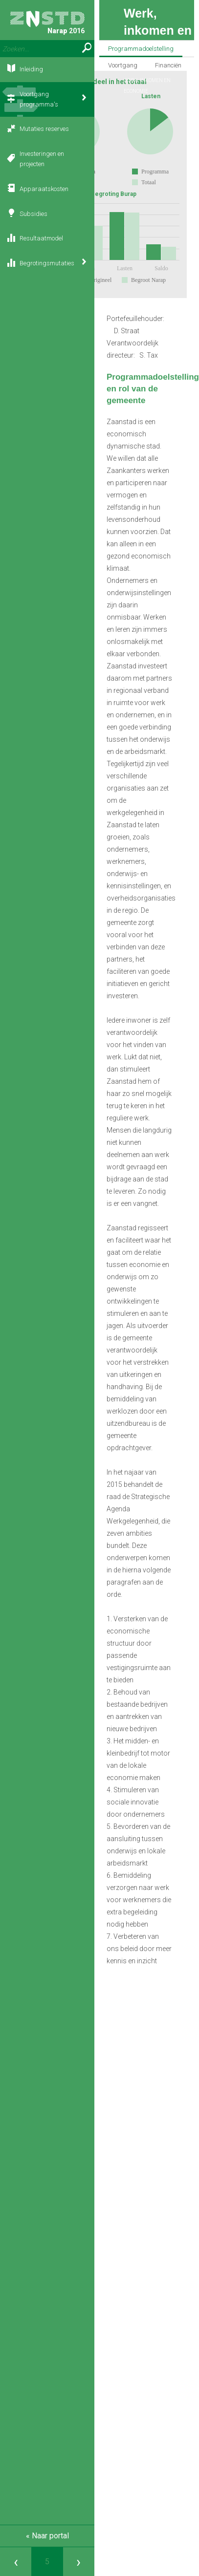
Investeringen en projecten (42, 159)
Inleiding (31, 69)
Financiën (168, 65)
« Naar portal (47, 2535)
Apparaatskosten (44, 189)
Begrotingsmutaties (47, 263)
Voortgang (122, 65)
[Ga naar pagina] (47, 2561)
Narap (47, 23)
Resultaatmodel (41, 238)
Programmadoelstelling (141, 48)
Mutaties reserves (44, 128)
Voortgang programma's (39, 99)
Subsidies (33, 213)
